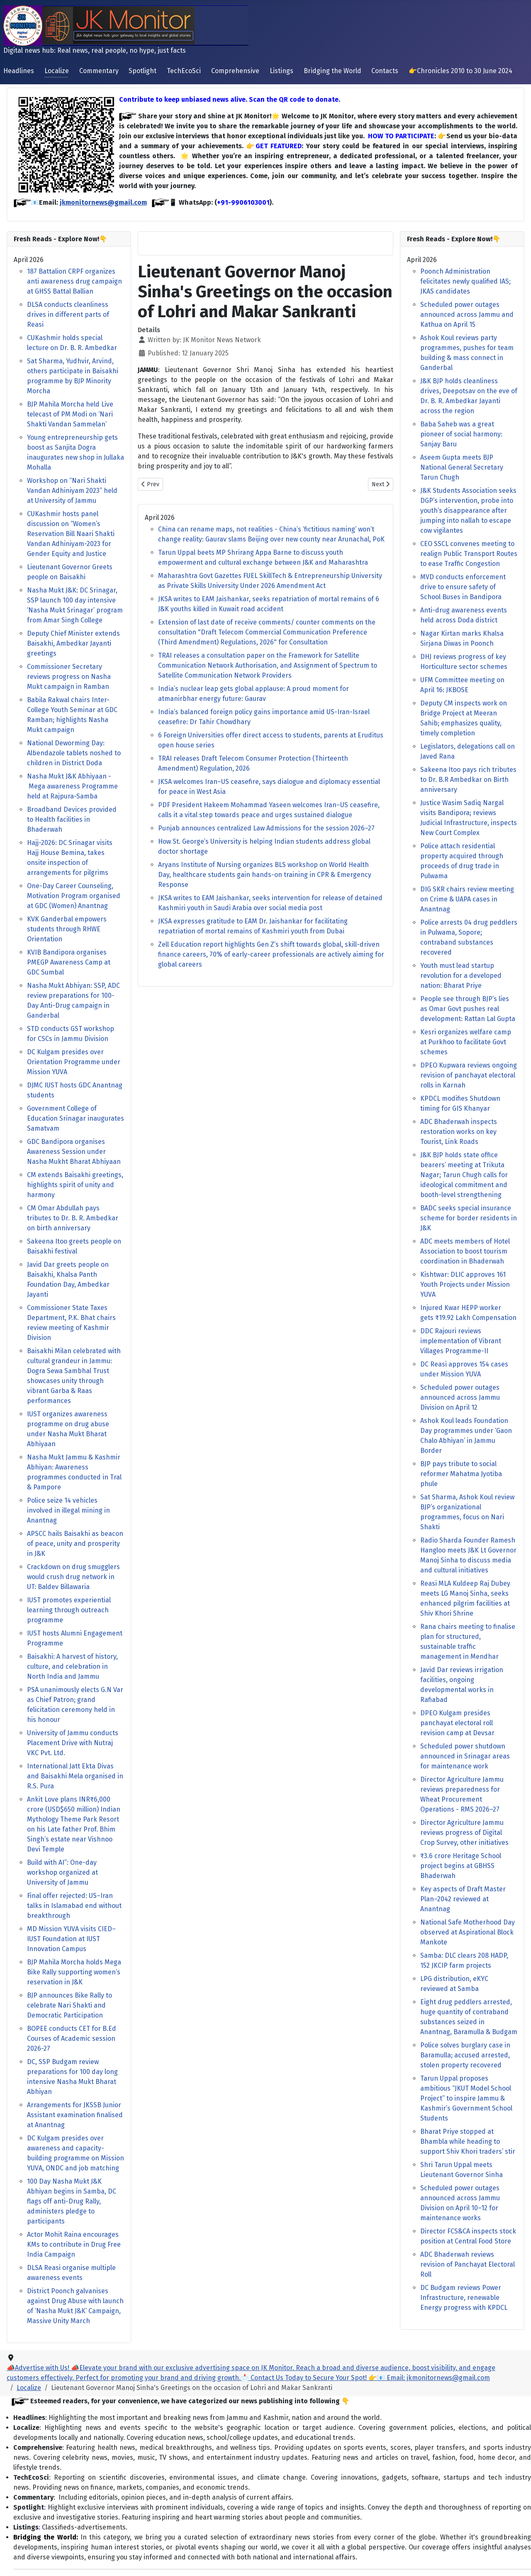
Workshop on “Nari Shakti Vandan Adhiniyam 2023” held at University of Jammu (72, 490)
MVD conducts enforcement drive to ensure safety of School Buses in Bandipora (463, 587)
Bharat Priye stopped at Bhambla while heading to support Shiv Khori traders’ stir (467, 2141)
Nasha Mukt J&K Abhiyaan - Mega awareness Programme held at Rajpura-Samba (72, 786)
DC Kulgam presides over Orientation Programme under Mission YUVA (73, 1062)
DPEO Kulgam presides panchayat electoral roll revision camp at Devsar (457, 1723)
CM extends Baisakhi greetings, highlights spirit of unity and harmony (75, 1185)
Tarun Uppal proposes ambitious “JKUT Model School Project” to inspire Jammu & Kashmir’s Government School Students (466, 2098)
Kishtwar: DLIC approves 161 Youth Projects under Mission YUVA (465, 1284)
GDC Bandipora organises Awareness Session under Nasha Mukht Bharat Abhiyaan (74, 1152)
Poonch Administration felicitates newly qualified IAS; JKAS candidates (465, 281)
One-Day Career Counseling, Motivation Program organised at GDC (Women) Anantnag (73, 896)
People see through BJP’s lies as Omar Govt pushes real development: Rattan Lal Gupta (467, 1009)
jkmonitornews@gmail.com (103, 202)
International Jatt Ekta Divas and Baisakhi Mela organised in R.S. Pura (75, 1776)
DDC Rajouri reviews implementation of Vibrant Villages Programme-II (460, 1341)
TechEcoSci (184, 71)
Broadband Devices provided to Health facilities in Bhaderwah (72, 819)
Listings (281, 71)
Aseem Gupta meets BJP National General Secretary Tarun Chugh (461, 467)
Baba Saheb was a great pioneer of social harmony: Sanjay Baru (461, 434)
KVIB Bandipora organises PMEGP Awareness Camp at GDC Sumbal (68, 962)
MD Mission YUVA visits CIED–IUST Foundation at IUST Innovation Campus (71, 1939)
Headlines (18, 71)
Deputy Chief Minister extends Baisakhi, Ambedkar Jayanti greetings (73, 643)
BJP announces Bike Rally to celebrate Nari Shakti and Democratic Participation (69, 2005)
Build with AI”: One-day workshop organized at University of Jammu (62, 1872)
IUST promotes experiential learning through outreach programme (69, 1610)
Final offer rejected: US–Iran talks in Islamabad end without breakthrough (74, 1906)
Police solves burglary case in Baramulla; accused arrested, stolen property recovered (465, 2055)
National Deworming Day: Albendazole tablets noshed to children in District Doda (74, 753)
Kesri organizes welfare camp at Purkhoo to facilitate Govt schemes (465, 1042)
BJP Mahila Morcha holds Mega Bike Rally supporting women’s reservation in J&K (74, 1972)
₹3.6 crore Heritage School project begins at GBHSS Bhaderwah (460, 1866)
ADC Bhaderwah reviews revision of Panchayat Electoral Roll (467, 2264)
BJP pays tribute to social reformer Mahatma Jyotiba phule (461, 1474)
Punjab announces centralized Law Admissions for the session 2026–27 (266, 828)
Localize (56, 71)
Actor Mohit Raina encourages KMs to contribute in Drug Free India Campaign (74, 2244)
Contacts (384, 71)
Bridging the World (332, 71)
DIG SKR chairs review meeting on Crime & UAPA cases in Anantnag (467, 899)
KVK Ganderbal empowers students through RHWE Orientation (67, 929)
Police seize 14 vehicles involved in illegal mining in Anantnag (68, 1510)
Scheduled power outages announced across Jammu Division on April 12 (460, 1397)
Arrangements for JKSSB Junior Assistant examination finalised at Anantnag (75, 2115)
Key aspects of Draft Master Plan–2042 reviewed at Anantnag (463, 1899)
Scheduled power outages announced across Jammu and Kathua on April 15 (467, 314)
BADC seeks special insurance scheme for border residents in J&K (468, 1218)
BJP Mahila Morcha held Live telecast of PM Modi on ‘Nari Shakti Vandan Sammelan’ (70, 414)
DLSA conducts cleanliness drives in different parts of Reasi (68, 314)
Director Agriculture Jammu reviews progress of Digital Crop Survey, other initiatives (464, 1832)
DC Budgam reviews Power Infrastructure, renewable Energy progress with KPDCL (463, 2298)
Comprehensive (235, 71)
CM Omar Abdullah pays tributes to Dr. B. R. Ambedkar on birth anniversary (72, 1218)
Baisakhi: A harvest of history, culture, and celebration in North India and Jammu (72, 1666)
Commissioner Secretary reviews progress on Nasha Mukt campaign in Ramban (69, 677)
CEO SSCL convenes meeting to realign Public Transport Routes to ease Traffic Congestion (468, 554)
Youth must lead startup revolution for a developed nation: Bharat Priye (461, 975)
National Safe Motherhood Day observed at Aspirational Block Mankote (467, 1932)
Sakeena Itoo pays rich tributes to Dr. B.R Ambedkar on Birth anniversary (468, 779)
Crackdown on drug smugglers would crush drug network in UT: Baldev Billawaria (73, 1577)
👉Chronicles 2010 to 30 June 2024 (460, 71)
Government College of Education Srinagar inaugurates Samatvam (75, 1118)
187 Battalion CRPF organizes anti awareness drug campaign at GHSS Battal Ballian (74, 281)
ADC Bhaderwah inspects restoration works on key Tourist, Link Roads (458, 1132)
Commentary (99, 71)
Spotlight (142, 71)
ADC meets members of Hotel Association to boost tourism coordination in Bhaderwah (465, 1251)
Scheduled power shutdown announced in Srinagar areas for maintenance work (465, 1756)
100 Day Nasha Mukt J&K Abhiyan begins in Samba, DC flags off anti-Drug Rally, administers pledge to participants (71, 2201)
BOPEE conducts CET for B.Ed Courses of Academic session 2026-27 (71, 2038)
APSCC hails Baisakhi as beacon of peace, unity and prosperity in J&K (75, 1543)
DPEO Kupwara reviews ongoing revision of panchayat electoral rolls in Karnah (468, 1075)
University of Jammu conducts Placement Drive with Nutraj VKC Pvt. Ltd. (72, 1743)
